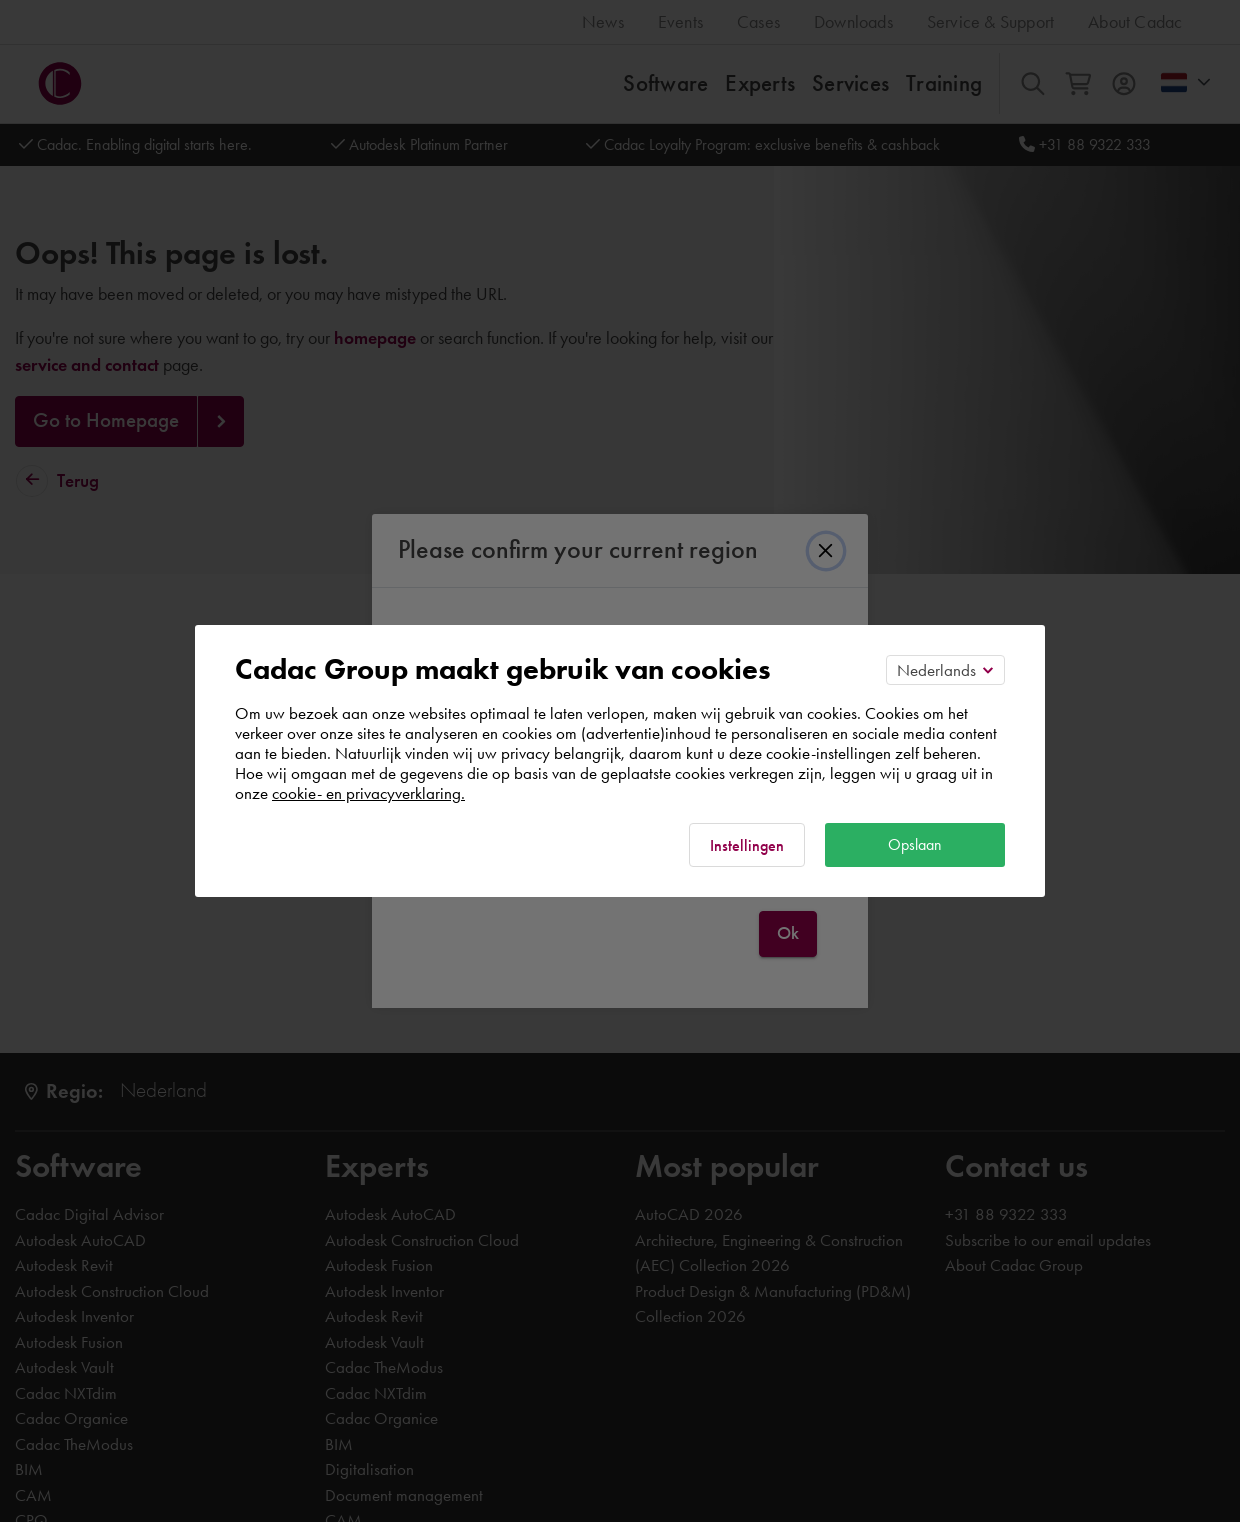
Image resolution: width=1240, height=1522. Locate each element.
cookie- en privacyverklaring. (368, 793)
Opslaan (915, 844)
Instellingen (747, 845)
